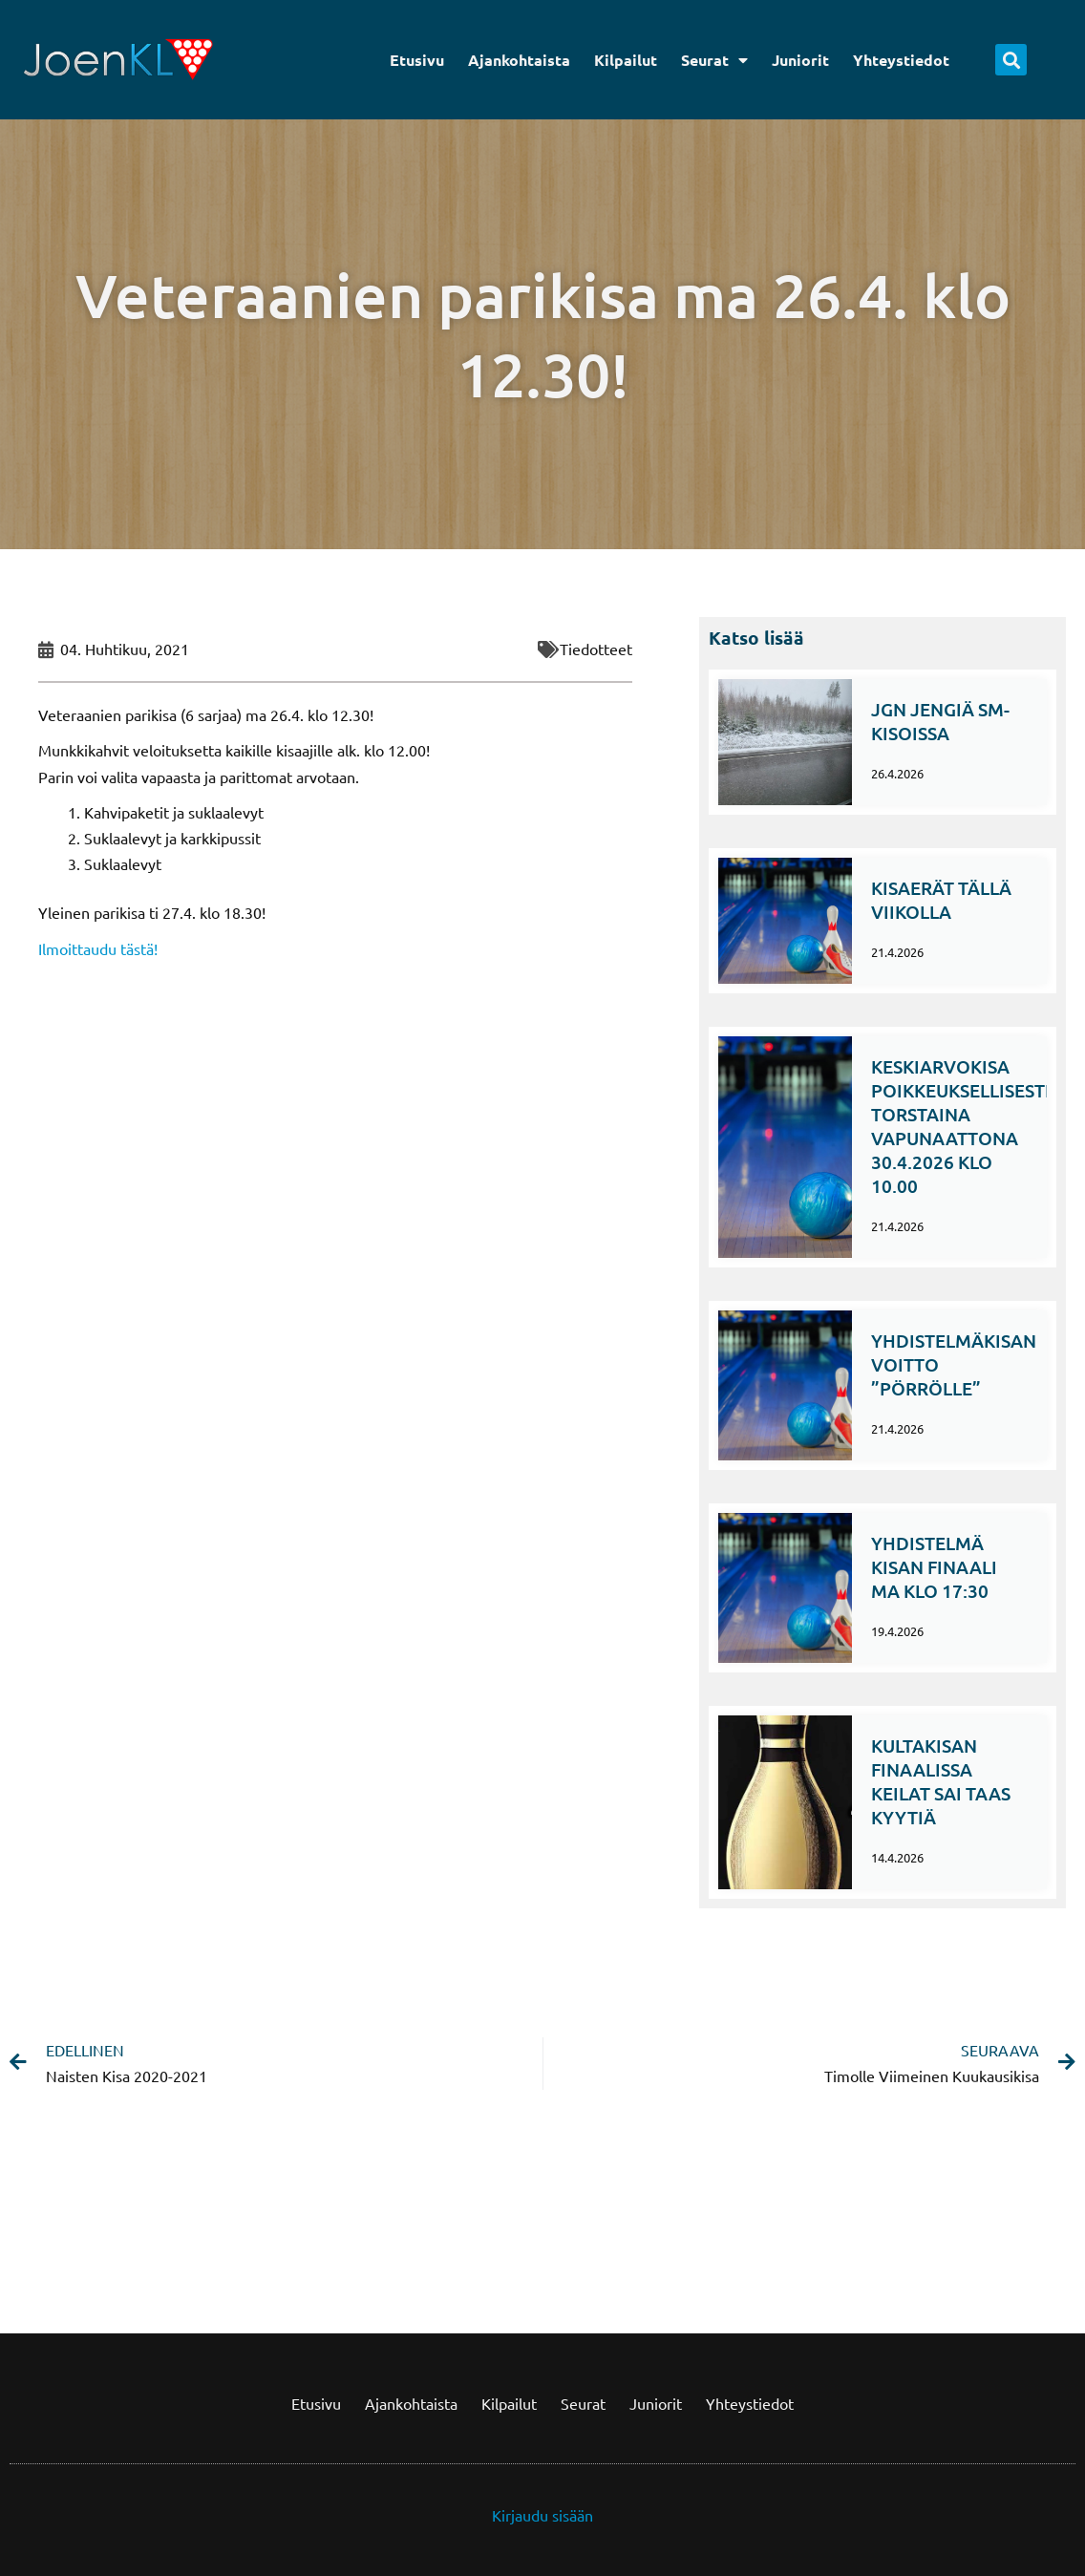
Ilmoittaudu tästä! (98, 948)
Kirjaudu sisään (542, 2514)
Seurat (714, 60)
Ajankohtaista (519, 60)
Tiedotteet (596, 648)
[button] (1011, 59)
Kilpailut (625, 60)
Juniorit (800, 60)
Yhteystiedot (901, 60)
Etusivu (417, 60)
